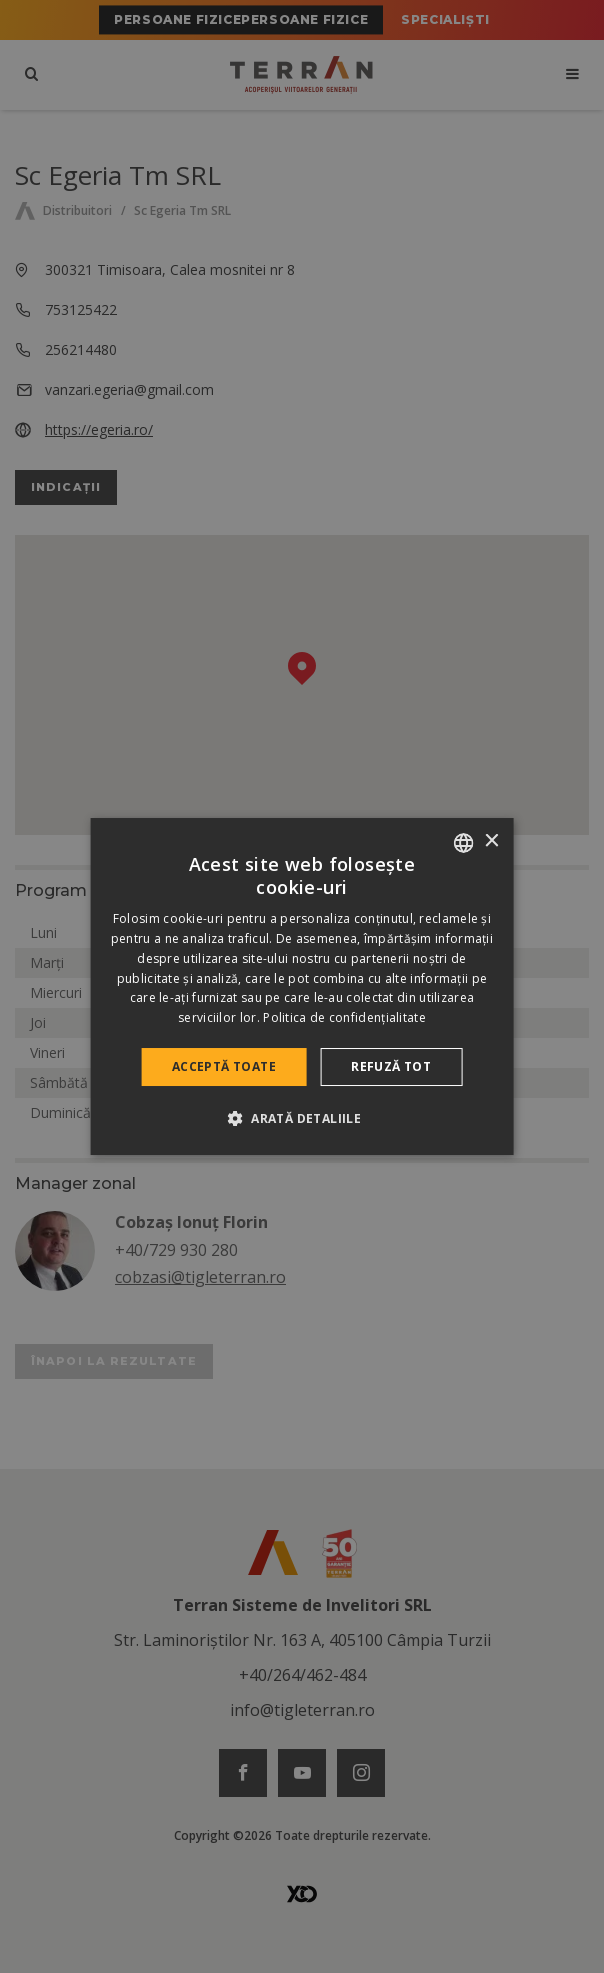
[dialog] (302, 987)
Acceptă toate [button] (224, 1066)
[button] (302, 1118)
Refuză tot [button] (391, 1066)
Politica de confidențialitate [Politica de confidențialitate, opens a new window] (344, 1017)
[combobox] (463, 843)
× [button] (490, 841)
